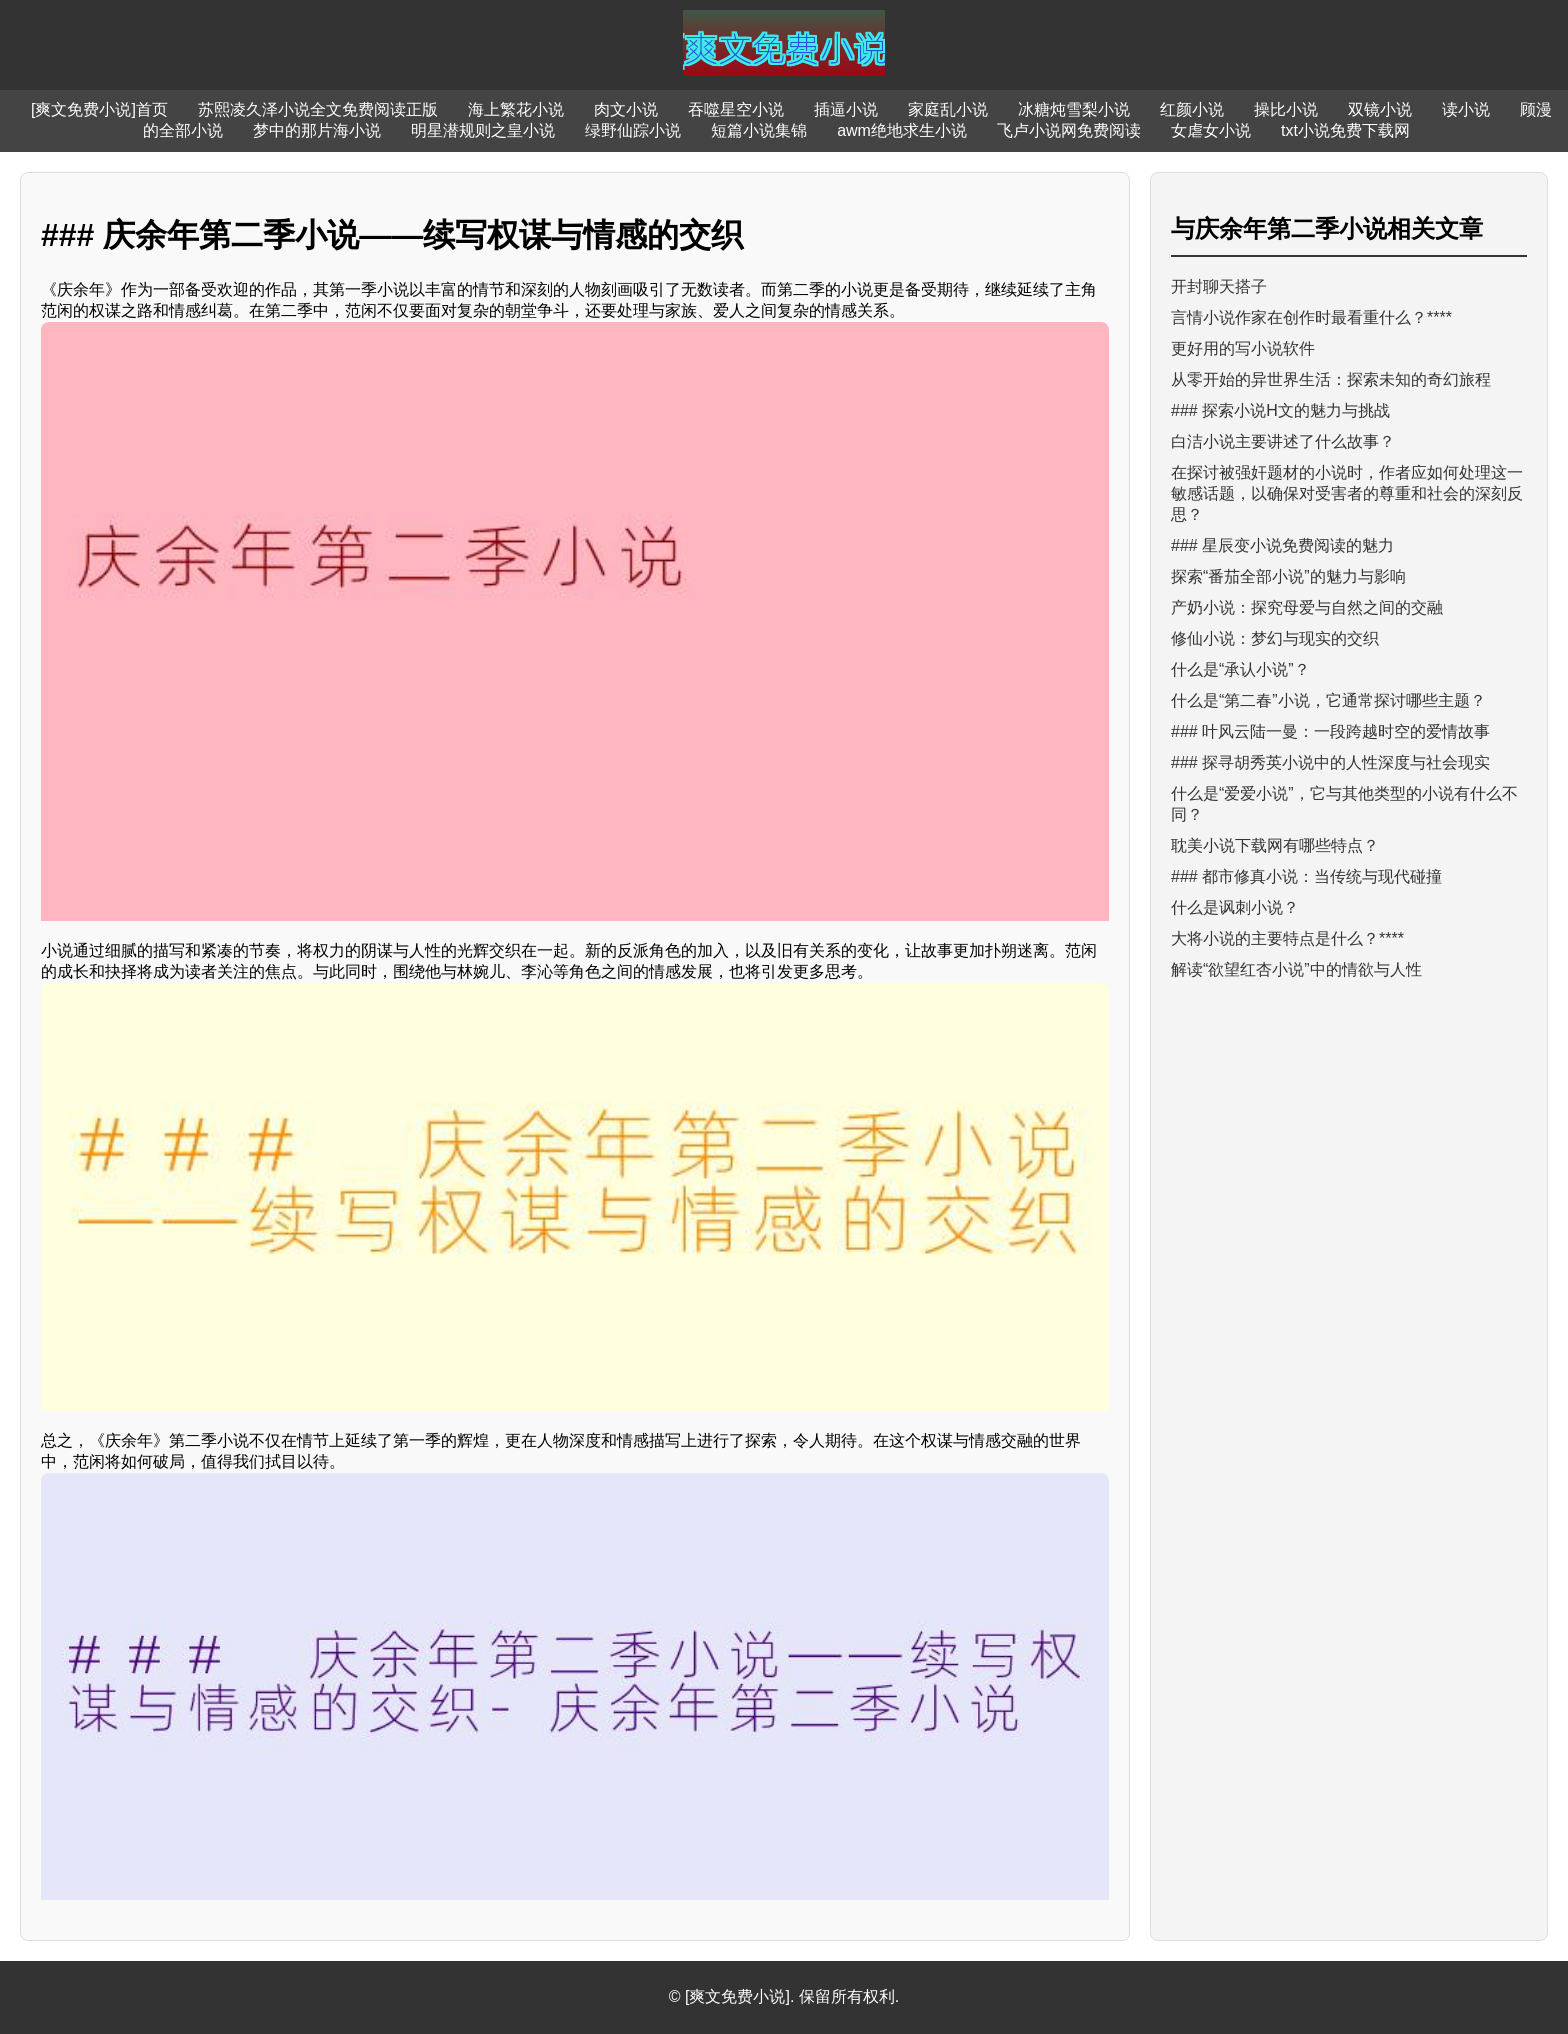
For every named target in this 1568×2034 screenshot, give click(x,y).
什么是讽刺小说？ (1235, 907)
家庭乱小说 (948, 109)
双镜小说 (1380, 109)
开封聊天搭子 (1219, 286)
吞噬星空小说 (736, 109)
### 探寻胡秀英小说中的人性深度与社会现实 (1330, 762)
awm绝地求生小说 (902, 130)
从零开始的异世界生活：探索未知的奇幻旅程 (1331, 379)
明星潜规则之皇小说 (483, 130)
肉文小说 (626, 109)
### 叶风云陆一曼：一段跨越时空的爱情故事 (1330, 731)
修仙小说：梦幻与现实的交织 (1275, 638)
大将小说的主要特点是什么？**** (1287, 938)
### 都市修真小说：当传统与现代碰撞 (1306, 876)
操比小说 (1286, 109)
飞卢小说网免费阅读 (1069, 130)
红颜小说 (1192, 109)
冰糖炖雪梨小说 (1074, 109)
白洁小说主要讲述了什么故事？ (1283, 441)
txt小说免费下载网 (1345, 130)
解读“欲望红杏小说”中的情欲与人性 (1296, 969)
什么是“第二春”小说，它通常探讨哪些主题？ (1328, 700)
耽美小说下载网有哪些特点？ (1275, 845)
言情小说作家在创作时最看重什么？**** (1311, 317)
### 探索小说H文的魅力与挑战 (1280, 410)
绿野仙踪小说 (633, 130)
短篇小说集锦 (759, 130)
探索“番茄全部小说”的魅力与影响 (1288, 576)
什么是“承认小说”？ (1240, 669)
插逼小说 (846, 109)
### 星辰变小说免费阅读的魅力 (1282, 545)
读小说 (1466, 109)
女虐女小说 (1211, 130)
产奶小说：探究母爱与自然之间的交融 (1307, 607)
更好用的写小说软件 (1243, 348)
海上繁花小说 (516, 109)
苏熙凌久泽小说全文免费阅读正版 (318, 109)
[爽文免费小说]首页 (99, 109)
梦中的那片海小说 (317, 130)
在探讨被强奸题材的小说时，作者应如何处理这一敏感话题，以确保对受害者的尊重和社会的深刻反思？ (1347, 493)
